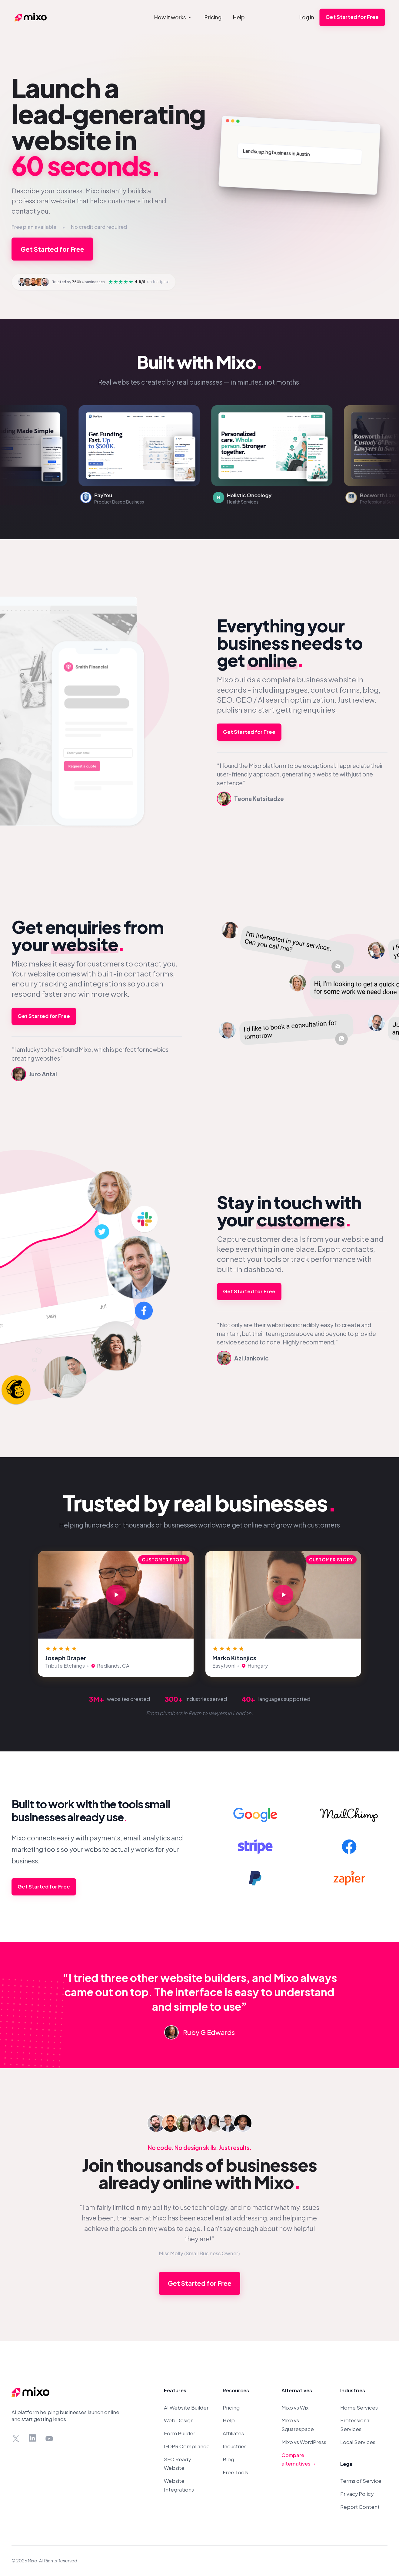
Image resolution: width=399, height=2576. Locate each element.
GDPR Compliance (187, 2446)
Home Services (359, 2407)
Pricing (231, 2407)
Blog (228, 2459)
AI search (273, 699)
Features (175, 2390)
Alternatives (296, 2390)
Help (229, 2420)
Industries (235, 2446)
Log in (306, 17)
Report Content (360, 2507)
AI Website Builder (186, 2407)
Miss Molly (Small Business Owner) (199, 2253)
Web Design (179, 2420)
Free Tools (235, 2472)
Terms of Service (360, 2481)
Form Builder (179, 2433)
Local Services (357, 2442)
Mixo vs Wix (294, 2407)
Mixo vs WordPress (303, 2442)
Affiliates (233, 2433)
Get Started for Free (352, 17)
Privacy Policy (357, 2494)
